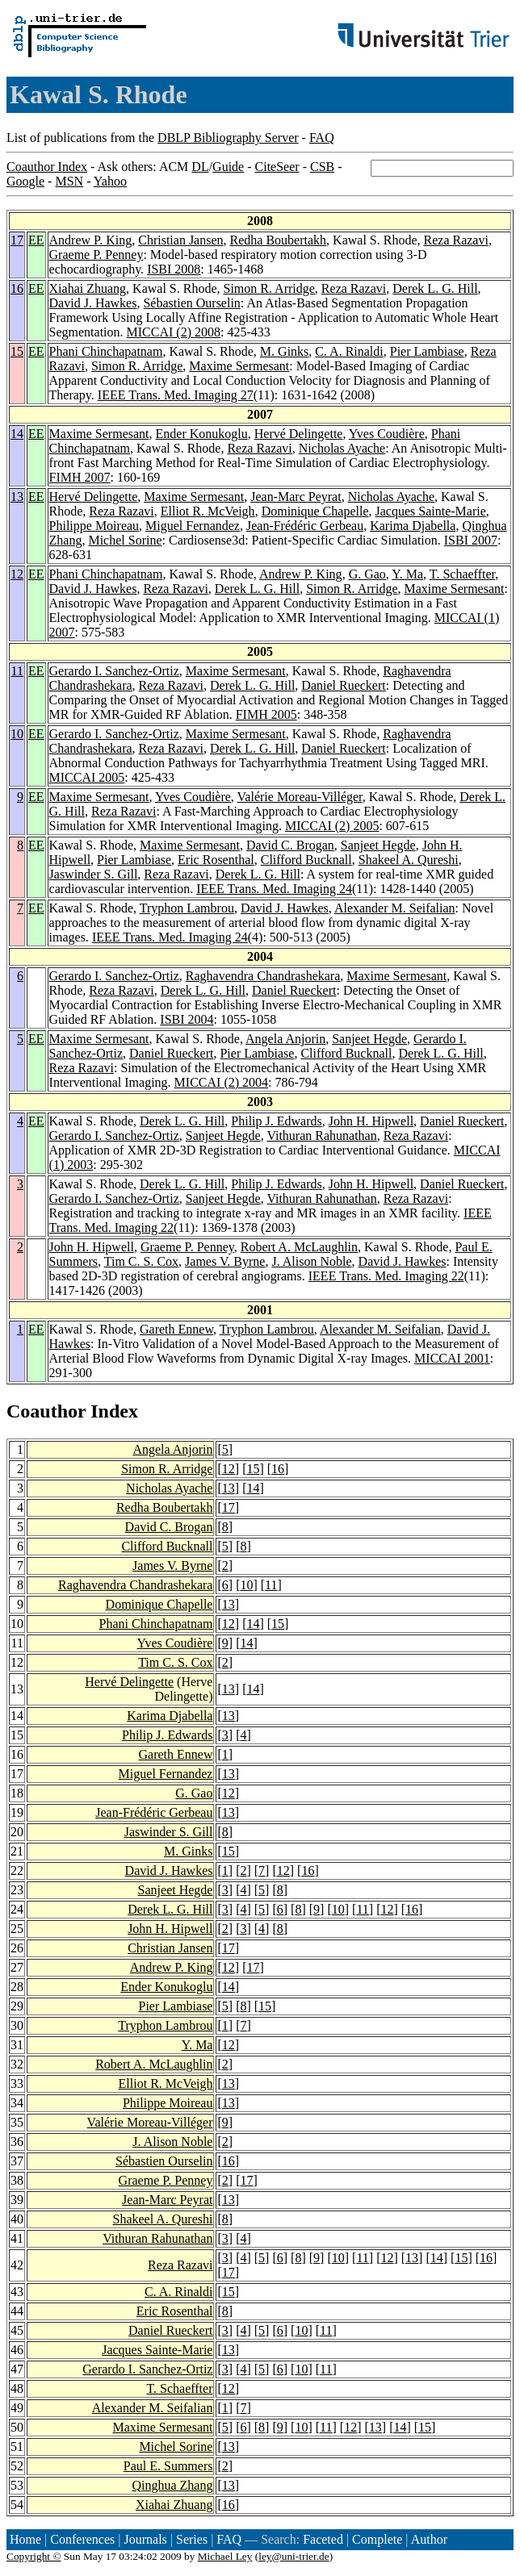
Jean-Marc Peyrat (295, 496)
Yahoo (110, 181)
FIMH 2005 (266, 714)
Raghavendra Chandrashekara (263, 976)
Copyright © (33, 2556)
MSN (69, 181)
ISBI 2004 (186, 1019)
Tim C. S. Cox (141, 1261)
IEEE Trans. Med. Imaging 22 (386, 1276)
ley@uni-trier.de (293, 2556)
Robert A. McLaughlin (299, 1247)
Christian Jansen (180, 240)
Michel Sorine (124, 540)
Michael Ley (225, 2556)
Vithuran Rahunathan (321, 1135)
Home (25, 2539)
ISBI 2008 (173, 269)
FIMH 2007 (80, 477)
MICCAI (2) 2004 (221, 1082)
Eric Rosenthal (216, 859)
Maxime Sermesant (239, 366)
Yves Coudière (387, 433)
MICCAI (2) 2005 (332, 826)
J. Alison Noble (311, 1261)
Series (192, 2539)
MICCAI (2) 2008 (173, 332)
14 (16, 433)
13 (16, 496)
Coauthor (46, 1411)
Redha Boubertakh (278, 240)
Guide (228, 166)
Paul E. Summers (168, 2466)
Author (429, 2539)
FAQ (321, 137)
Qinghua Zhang (172, 2485)
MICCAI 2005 (87, 777)
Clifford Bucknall (306, 859)
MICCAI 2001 (452, 1358)
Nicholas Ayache (342, 448)
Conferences (82, 2539)
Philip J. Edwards (276, 1121)
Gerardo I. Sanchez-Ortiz (114, 671)
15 (16, 351)
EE (36, 240)
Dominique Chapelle (315, 511)
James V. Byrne (225, 1261)
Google (25, 181)
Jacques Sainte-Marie (430, 511)
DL (199, 166)
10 (16, 734)
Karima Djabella (412, 525)
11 (17, 671)
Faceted (323, 2539)
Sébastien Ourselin (191, 303)
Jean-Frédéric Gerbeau (304, 525)
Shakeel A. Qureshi (409, 859)
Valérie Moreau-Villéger (300, 797)
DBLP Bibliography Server (228, 137)
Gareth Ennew (176, 1329)
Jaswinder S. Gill (93, 874)
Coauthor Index (46, 166)
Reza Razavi (456, 240)
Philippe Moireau (94, 525)
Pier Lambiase (427, 351)
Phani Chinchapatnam (106, 351)
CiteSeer (277, 166)
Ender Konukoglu (202, 433)
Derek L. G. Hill (434, 288)
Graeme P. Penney (96, 254)
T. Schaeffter (462, 574)
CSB (322, 166)
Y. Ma (407, 574)
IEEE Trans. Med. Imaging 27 (176, 395)
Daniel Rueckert (343, 685)
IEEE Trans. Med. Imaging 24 (274, 889)
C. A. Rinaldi (349, 351)
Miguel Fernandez (192, 525)
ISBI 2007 (470, 540)
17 (16, 240)
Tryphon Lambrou (187, 908)
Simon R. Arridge (269, 288)
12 (16, 574)
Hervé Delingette (298, 433)
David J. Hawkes (93, 303)
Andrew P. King (90, 240)
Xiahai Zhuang (88, 288)
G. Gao (367, 574)
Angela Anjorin (285, 1039)
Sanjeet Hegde (378, 845)
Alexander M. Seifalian (394, 908)
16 (16, 288)
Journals (145, 2539)
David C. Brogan (290, 845)
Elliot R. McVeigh (208, 511)
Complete (377, 2539)
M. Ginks (284, 351)
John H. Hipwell (371, 1121)
